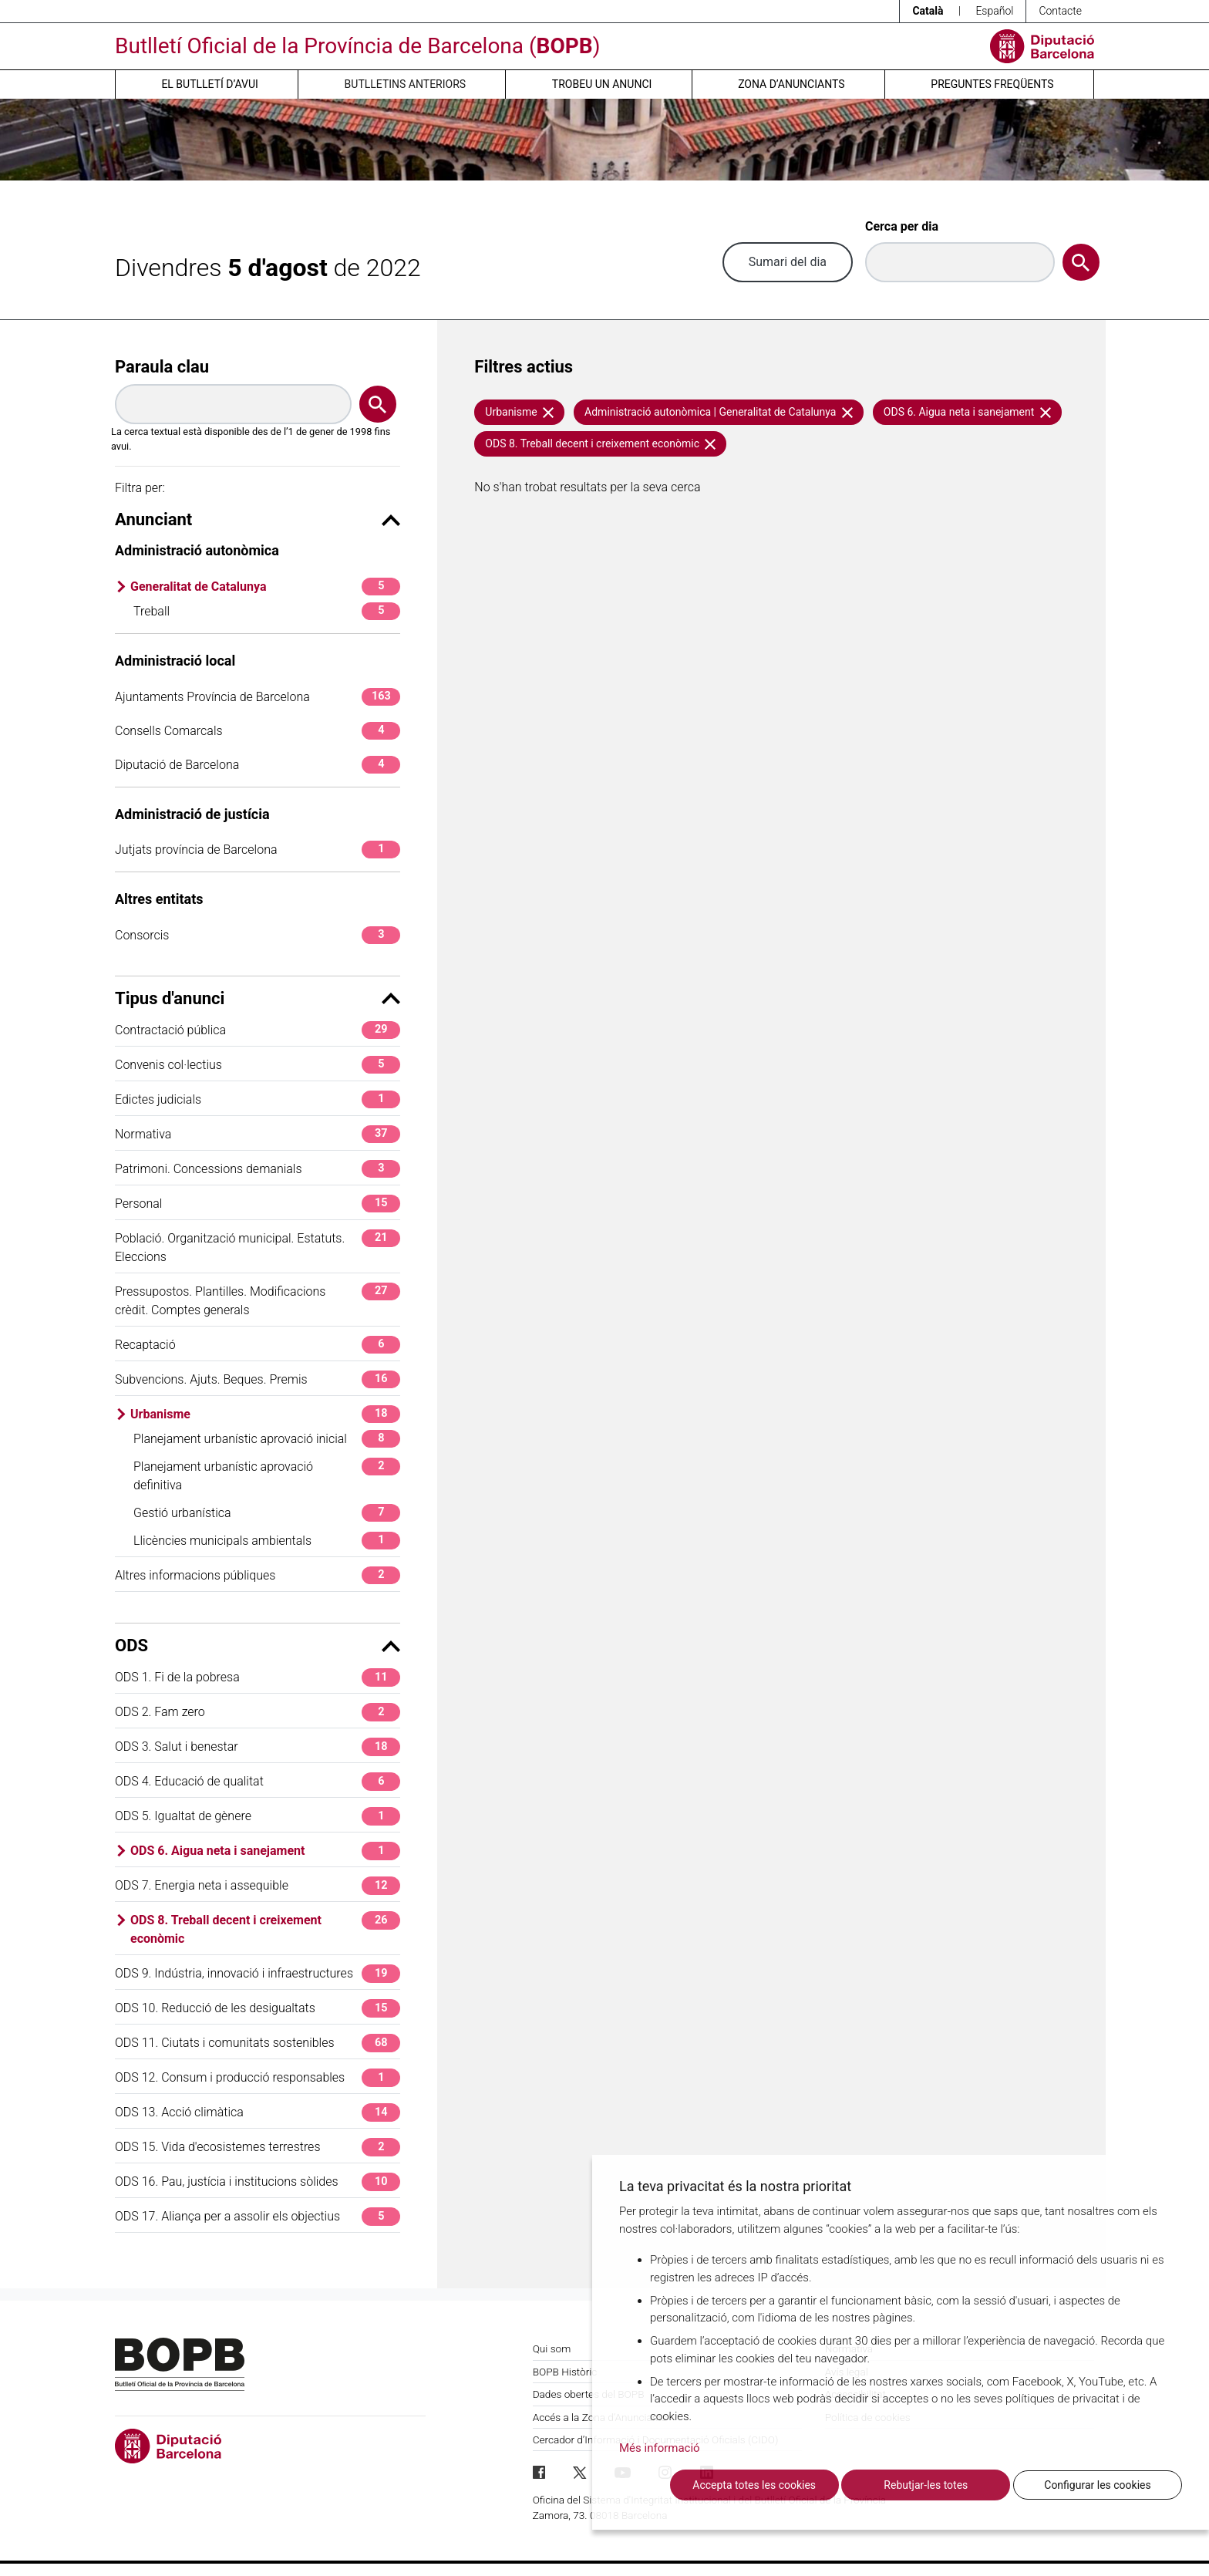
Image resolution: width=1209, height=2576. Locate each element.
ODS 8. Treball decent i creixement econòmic (265, 1928)
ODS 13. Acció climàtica (257, 2112)
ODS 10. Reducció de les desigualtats (257, 2008)
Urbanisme (265, 1414)
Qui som (552, 2348)
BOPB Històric (565, 2371)
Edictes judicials (257, 1099)
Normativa (257, 1134)
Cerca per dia (901, 226)
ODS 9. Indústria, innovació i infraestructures (257, 1973)
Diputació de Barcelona (257, 765)
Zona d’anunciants (791, 84)
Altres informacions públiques (257, 1575)
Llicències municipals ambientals (266, 1540)
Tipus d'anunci (257, 998)
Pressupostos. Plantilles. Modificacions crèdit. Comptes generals (257, 1300)
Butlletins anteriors (405, 84)
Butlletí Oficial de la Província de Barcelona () (357, 46)
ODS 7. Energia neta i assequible (257, 1885)
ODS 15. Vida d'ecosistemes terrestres (257, 2147)
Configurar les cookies (1097, 2485)
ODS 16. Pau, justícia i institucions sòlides (257, 2181)
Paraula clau (162, 366)
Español (994, 11)
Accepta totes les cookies (754, 2485)
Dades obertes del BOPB (589, 2394)
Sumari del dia (788, 262)
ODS (257, 1645)
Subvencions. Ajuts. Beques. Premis (257, 1379)
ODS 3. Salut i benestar (257, 1746)
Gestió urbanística (266, 1513)
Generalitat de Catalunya (265, 586)
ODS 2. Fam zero (257, 1712)
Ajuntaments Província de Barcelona (257, 697)
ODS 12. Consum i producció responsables (257, 2077)
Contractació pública (257, 1030)
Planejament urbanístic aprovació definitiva (266, 1475)
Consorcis (257, 935)
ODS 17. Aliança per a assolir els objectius (257, 2216)
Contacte (1060, 11)
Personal (257, 1203)
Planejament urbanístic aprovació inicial (266, 1439)
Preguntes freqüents (992, 84)
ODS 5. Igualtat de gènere (257, 1816)
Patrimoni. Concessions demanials (257, 1169)
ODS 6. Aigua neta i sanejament (265, 1851)
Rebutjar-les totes (926, 2485)
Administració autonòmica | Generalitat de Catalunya (718, 412)
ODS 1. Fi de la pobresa (257, 1677)
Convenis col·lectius (257, 1065)
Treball (266, 611)
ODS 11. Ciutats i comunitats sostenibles (257, 2043)
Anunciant (257, 519)
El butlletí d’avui (209, 84)
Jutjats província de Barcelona (257, 849)
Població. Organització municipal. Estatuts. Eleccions (257, 1246)
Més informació (659, 2448)
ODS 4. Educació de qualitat (257, 1781)
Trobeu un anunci (602, 84)
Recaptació (257, 1345)
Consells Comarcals (257, 731)
